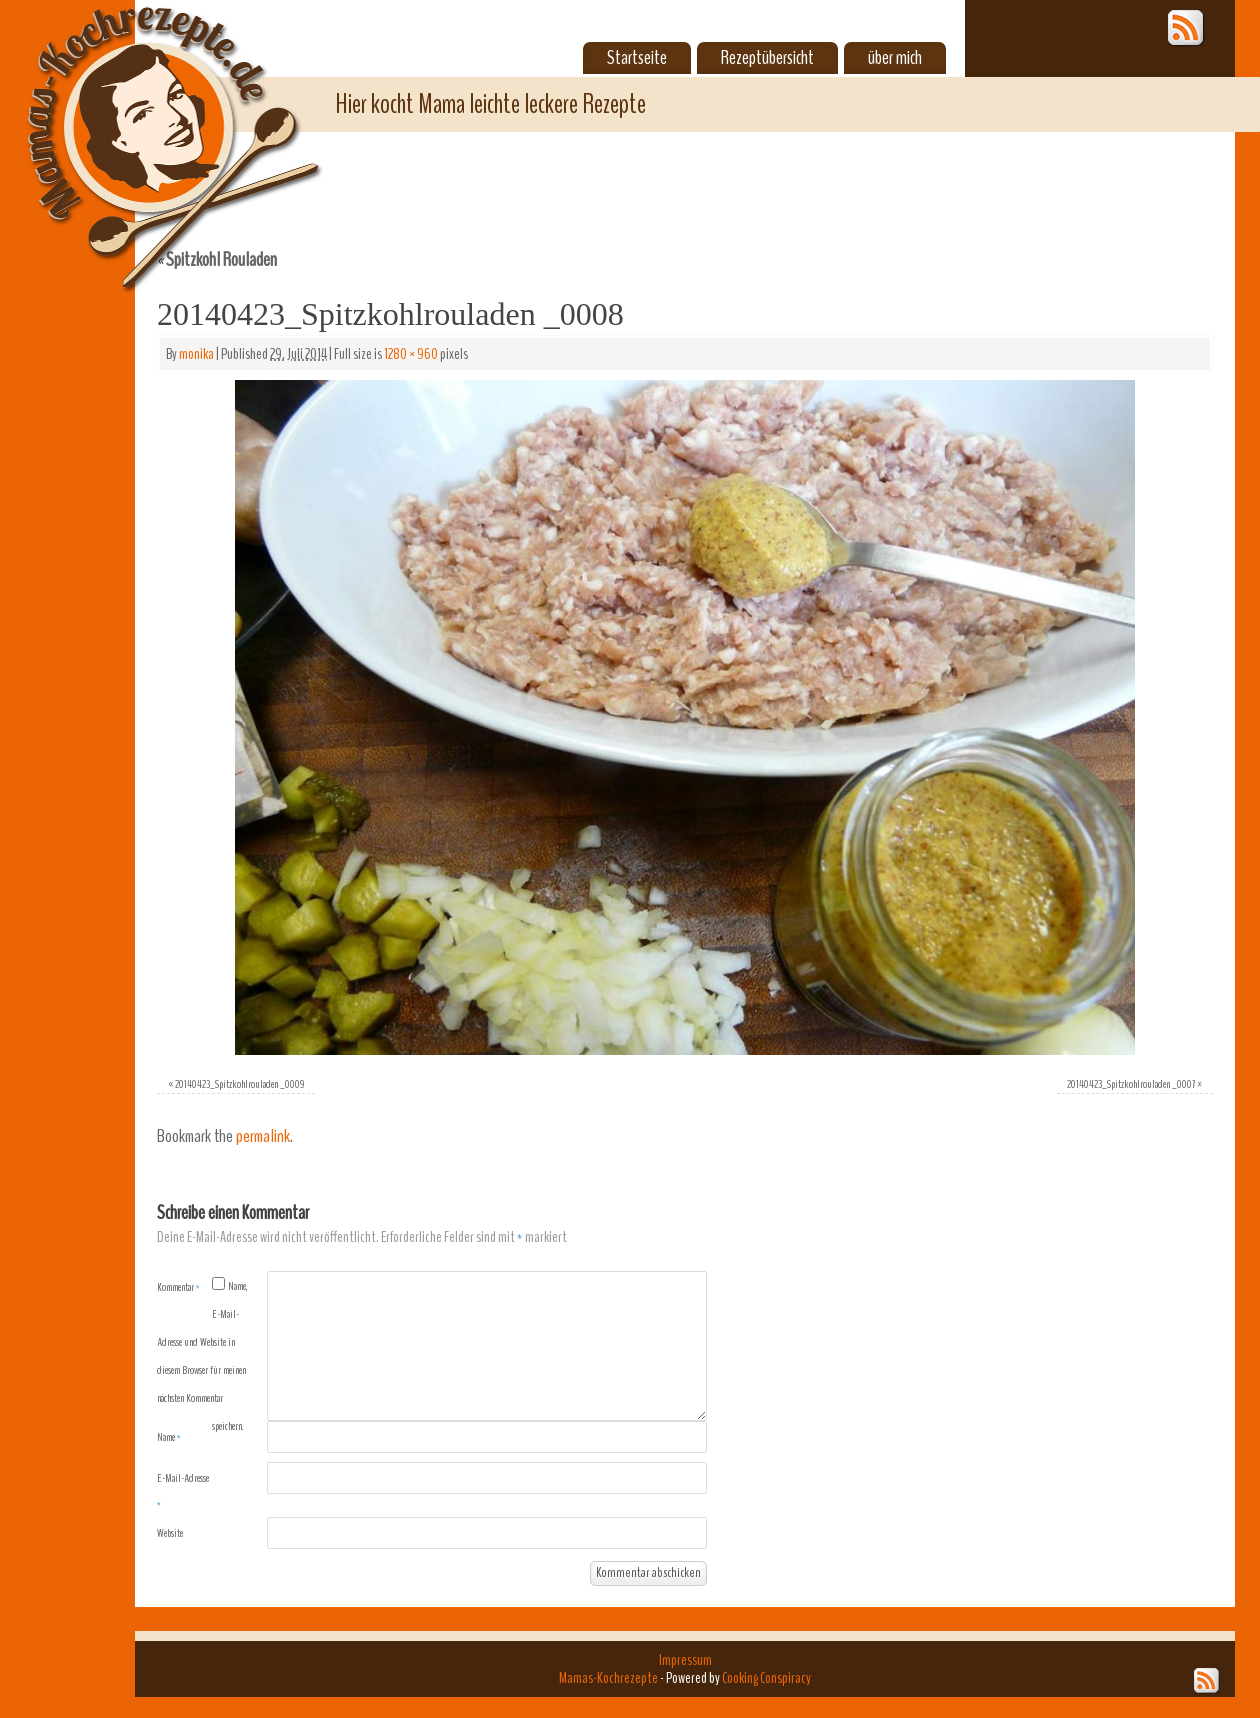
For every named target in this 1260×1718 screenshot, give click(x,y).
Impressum (685, 1660)
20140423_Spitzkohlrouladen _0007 (1131, 1084)
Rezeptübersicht (767, 58)
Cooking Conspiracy (766, 1678)
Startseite (637, 58)
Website (170, 1533)
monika (196, 354)
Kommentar (178, 1287)
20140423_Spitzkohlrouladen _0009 (240, 1084)
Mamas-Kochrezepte (145, 125)
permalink (263, 1136)
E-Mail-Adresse (183, 1491)
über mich (895, 58)
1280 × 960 (411, 354)
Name (169, 1437)
